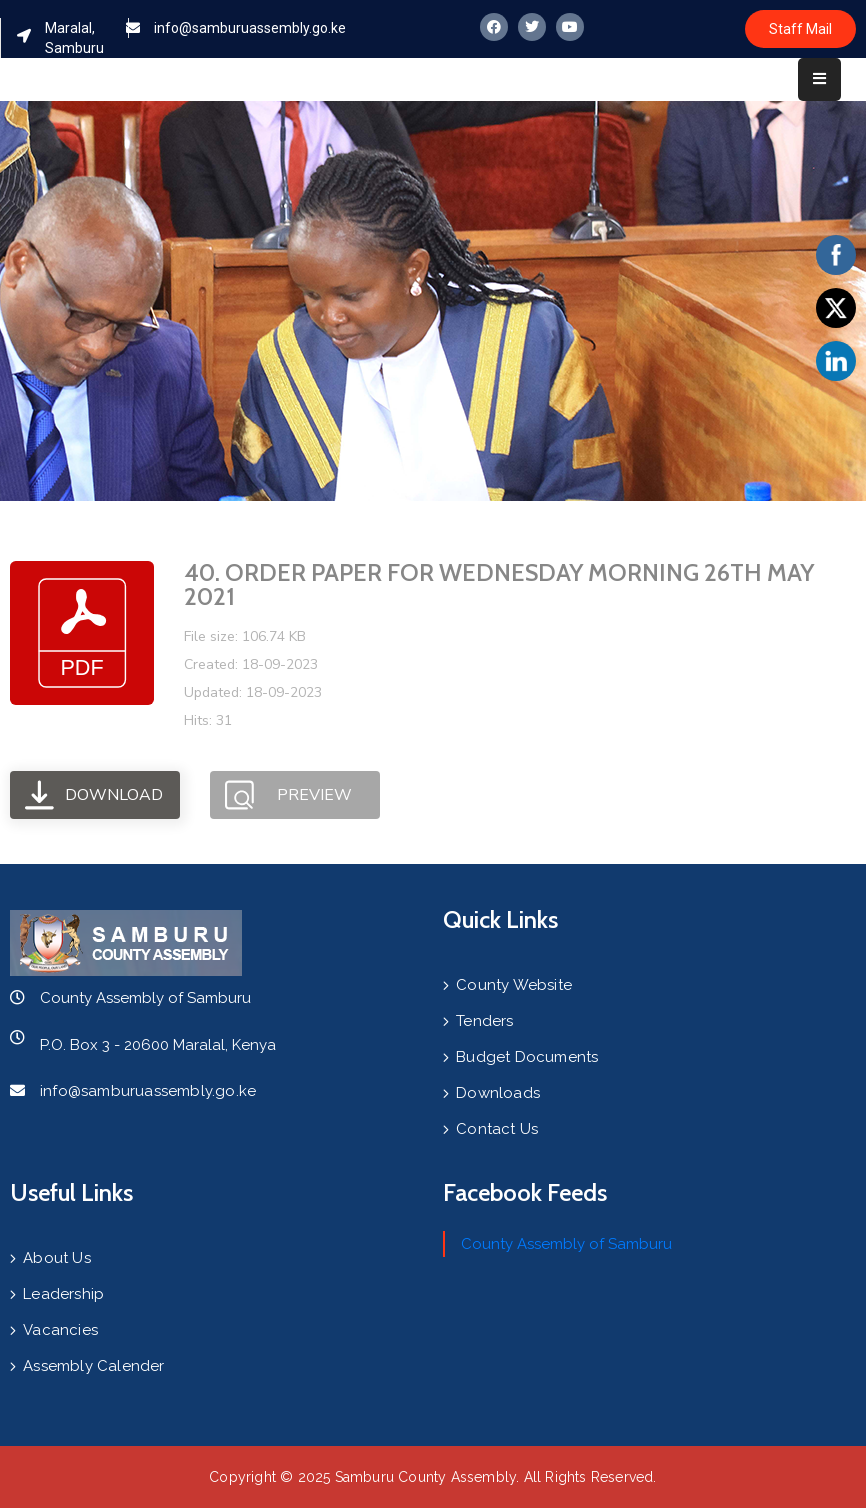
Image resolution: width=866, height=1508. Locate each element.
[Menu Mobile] (819, 79)
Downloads (498, 1093)
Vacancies (60, 1330)
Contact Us (497, 1129)
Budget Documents (527, 1057)
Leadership (63, 1294)
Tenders (484, 1021)
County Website (514, 985)
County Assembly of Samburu (566, 1244)
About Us (57, 1258)
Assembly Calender (93, 1366)
